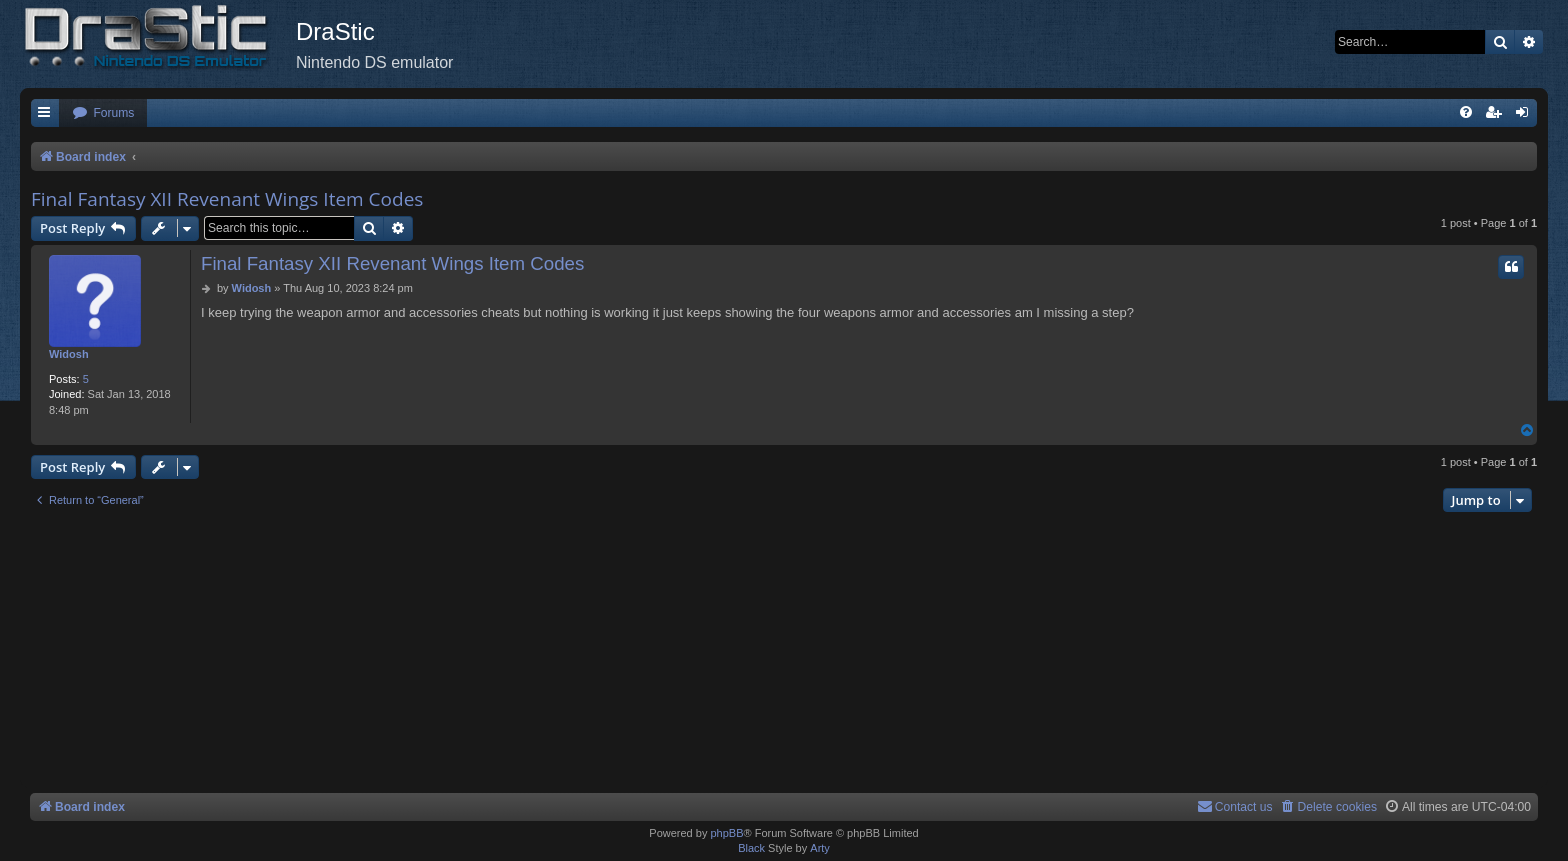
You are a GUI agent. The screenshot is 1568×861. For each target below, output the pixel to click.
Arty (820, 848)
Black (751, 848)
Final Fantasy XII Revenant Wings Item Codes (227, 199)
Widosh (69, 354)
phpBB (726, 833)
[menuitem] (103, 113)
